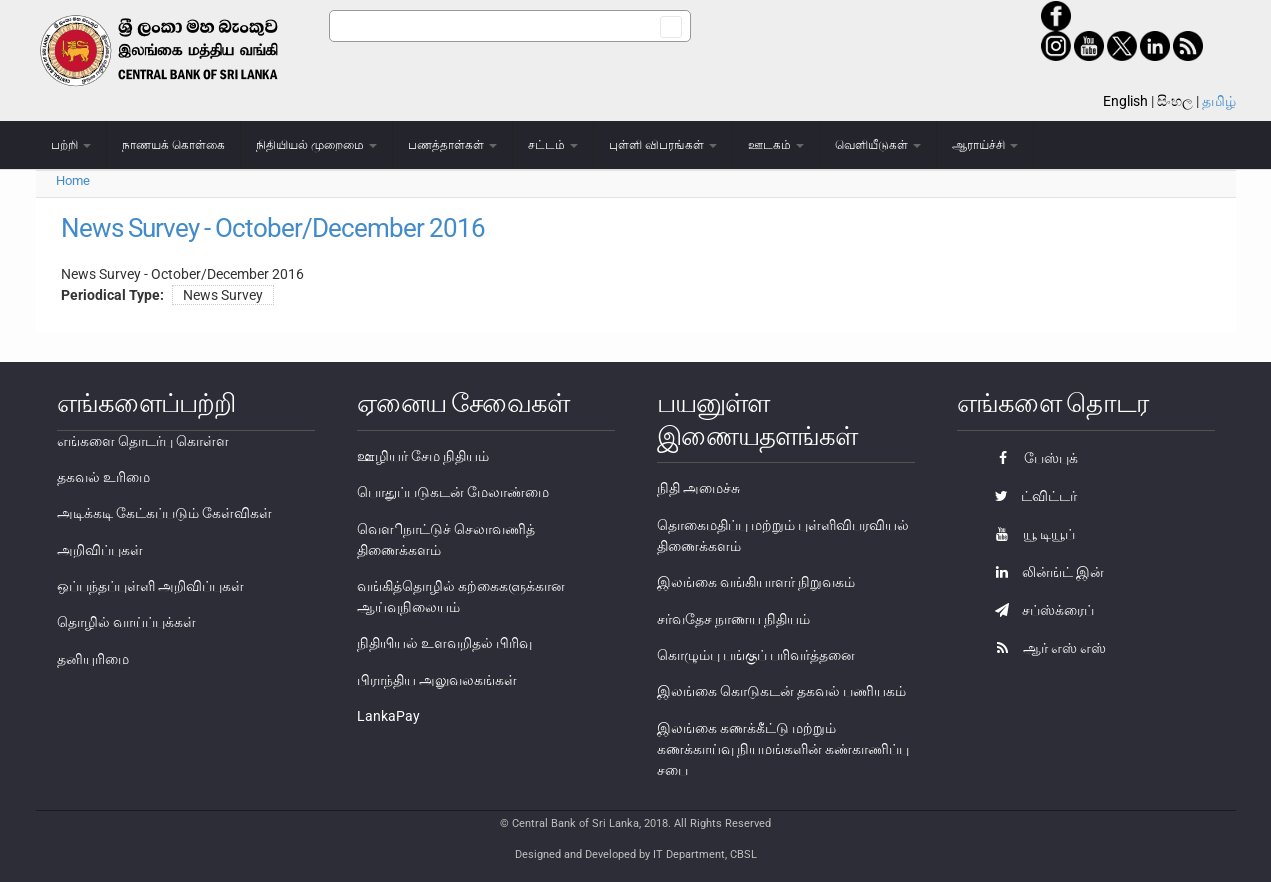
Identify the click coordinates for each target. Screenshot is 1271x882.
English (1125, 101)
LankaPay (388, 716)
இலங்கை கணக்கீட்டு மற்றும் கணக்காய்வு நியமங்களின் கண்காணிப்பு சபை (783, 749)
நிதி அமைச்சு (698, 488)
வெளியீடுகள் (878, 145)
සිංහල (1175, 101)
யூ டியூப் (1030, 534)
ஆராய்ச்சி (985, 145)
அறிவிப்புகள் (100, 550)
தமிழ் (1219, 101)
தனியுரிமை (93, 659)
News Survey (223, 295)
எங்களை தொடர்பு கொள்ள (143, 441)
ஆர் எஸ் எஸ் (1045, 648)
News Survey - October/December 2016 (273, 228)
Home (73, 180)
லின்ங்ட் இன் (1044, 572)
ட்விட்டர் (1031, 496)
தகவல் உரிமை (103, 477)
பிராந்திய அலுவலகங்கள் (437, 680)
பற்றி (71, 145)
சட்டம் (553, 145)
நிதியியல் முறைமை (316, 145)
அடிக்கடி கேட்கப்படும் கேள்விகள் (164, 513)
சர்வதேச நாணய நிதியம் (733, 619)
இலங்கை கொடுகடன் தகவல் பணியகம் (781, 691)
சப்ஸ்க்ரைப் (1039, 610)
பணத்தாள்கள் (452, 145)
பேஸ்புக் (1031, 458)
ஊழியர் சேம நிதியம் (423, 456)
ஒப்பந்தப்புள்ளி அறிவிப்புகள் (150, 586)
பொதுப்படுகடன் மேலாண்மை (453, 492)
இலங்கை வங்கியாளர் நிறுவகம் (756, 582)
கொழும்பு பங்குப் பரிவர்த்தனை (756, 655)
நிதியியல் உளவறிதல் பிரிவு (444, 643)
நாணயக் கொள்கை (173, 145)
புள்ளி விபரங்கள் (663, 145)
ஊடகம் (776, 145)
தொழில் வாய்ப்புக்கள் (126, 622)
